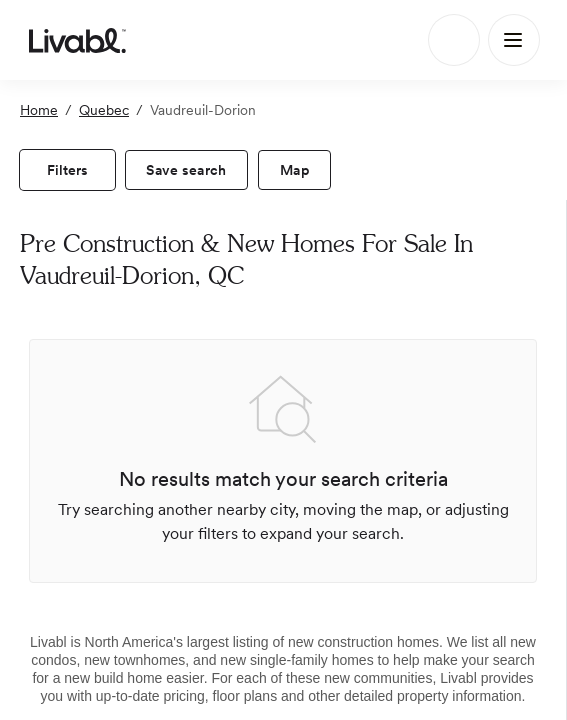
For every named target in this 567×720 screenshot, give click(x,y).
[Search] (454, 40)
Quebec (104, 110)
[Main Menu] (514, 40)
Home (39, 110)
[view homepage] (77, 40)
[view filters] (67, 170)
